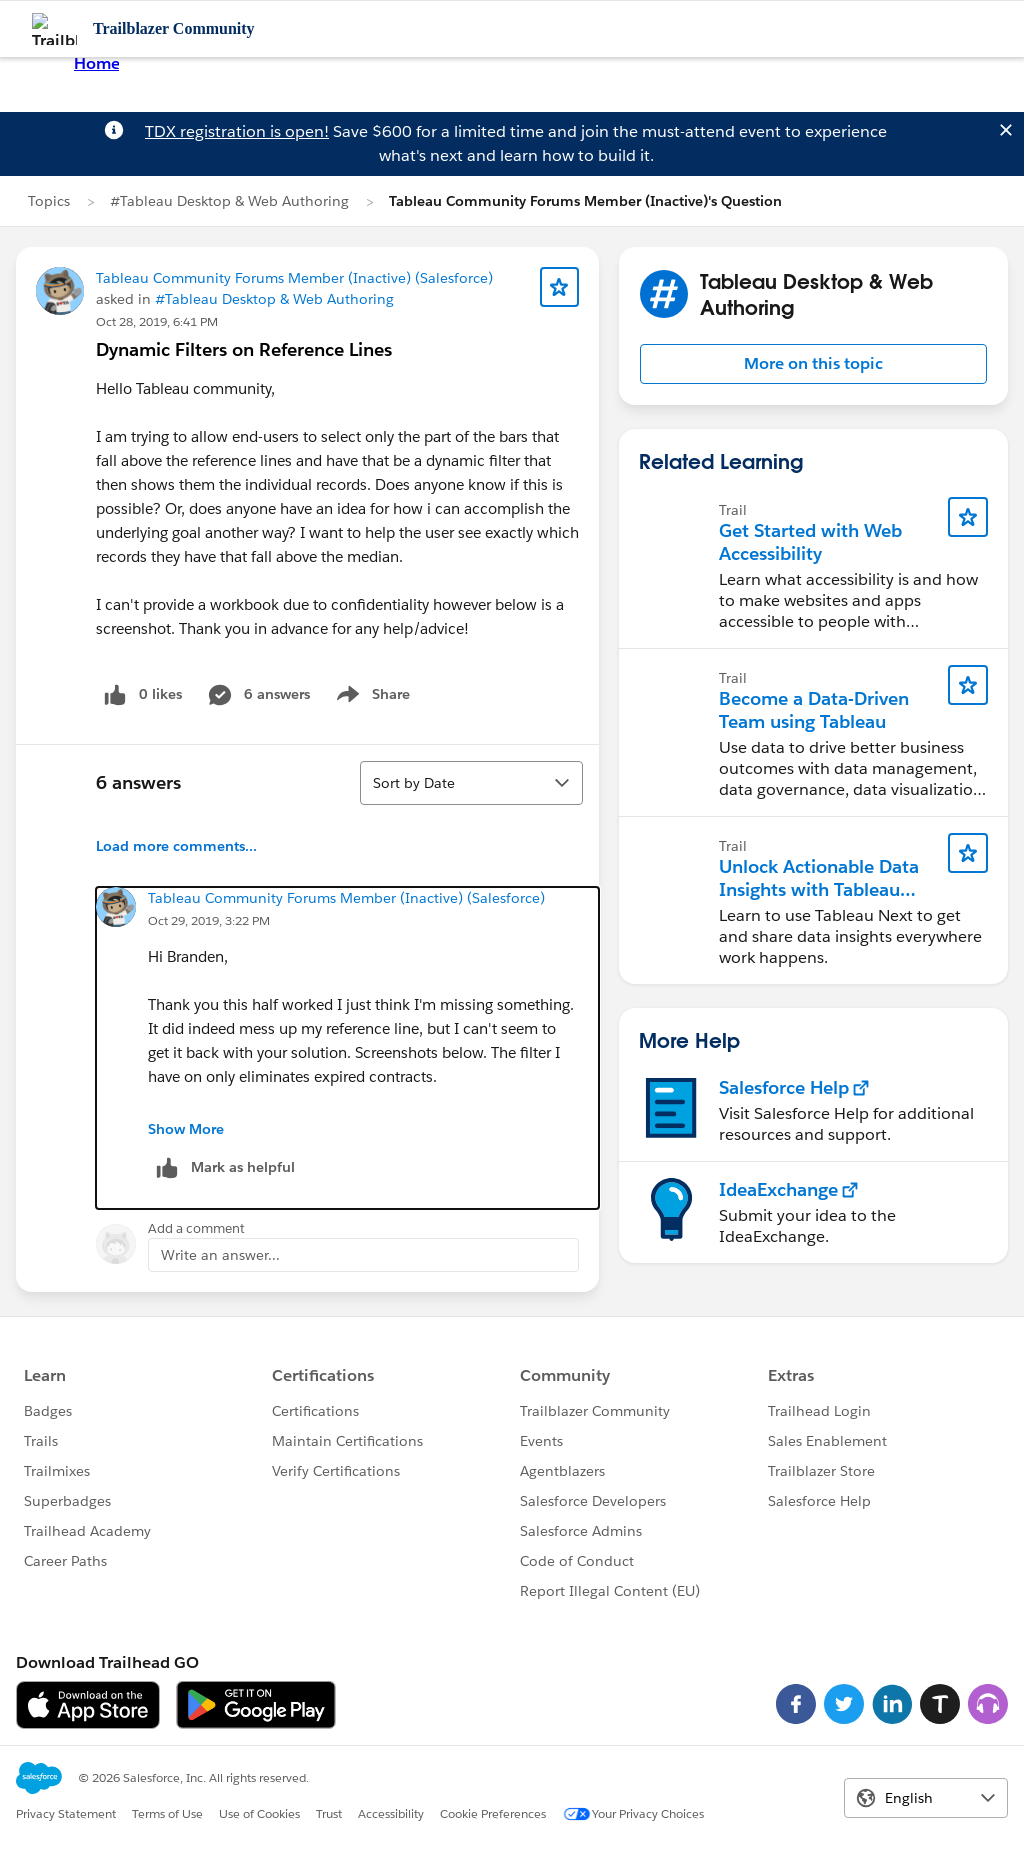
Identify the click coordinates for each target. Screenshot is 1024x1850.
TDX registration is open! (237, 131)
